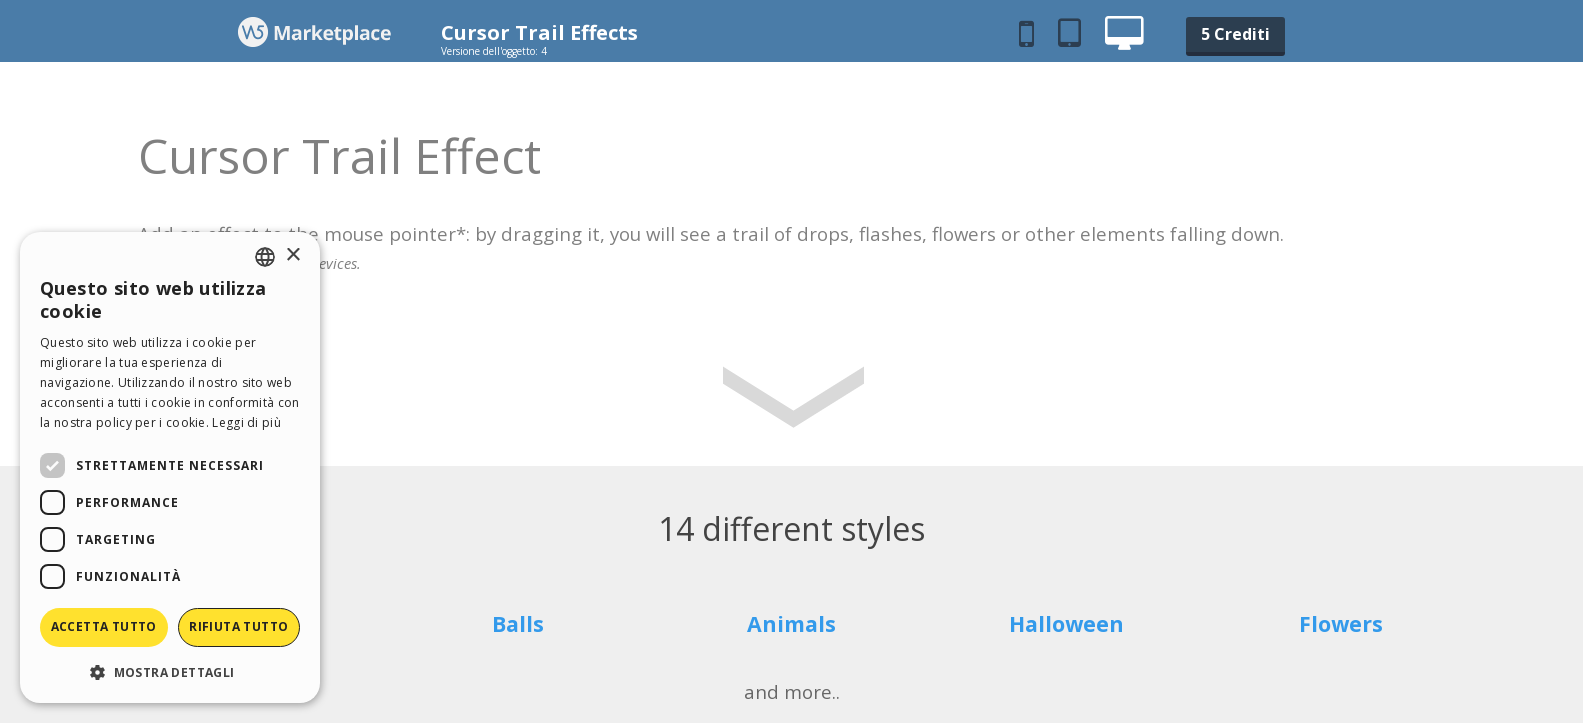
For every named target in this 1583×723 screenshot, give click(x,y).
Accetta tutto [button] (104, 626)
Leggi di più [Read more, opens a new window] (246, 422)
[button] (170, 671)
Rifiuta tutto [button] (238, 626)
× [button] (292, 255)
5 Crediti (1235, 34)
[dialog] (170, 467)
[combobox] (265, 257)
